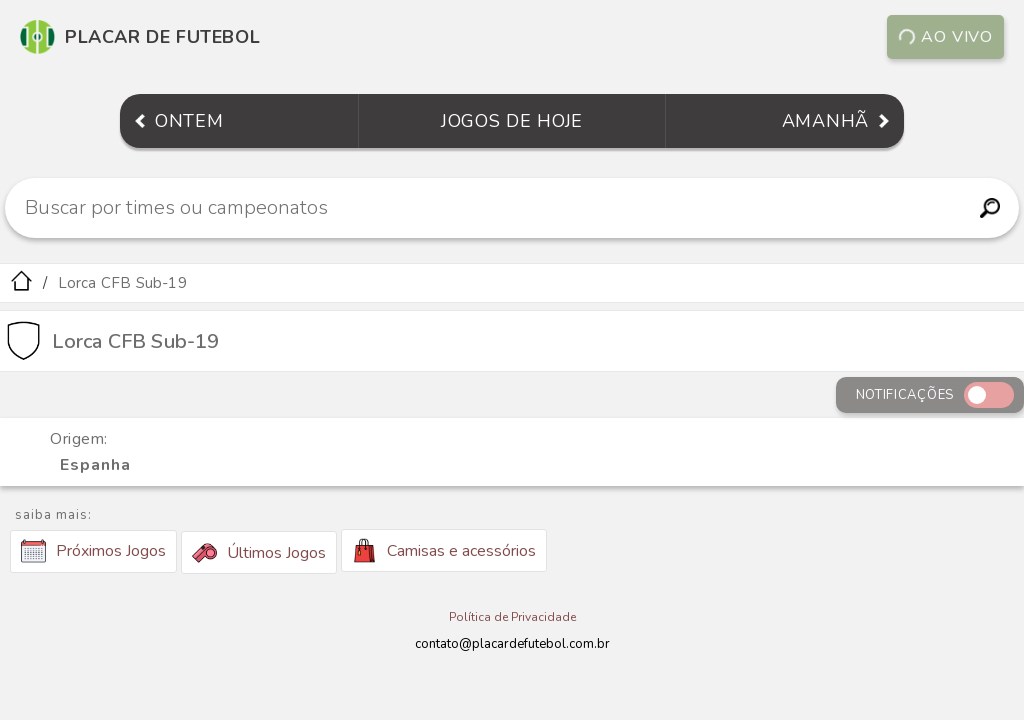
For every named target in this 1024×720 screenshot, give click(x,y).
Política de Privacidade (512, 617)
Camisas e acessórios (444, 550)
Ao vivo (946, 37)
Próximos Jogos (93, 551)
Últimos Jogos (259, 553)
